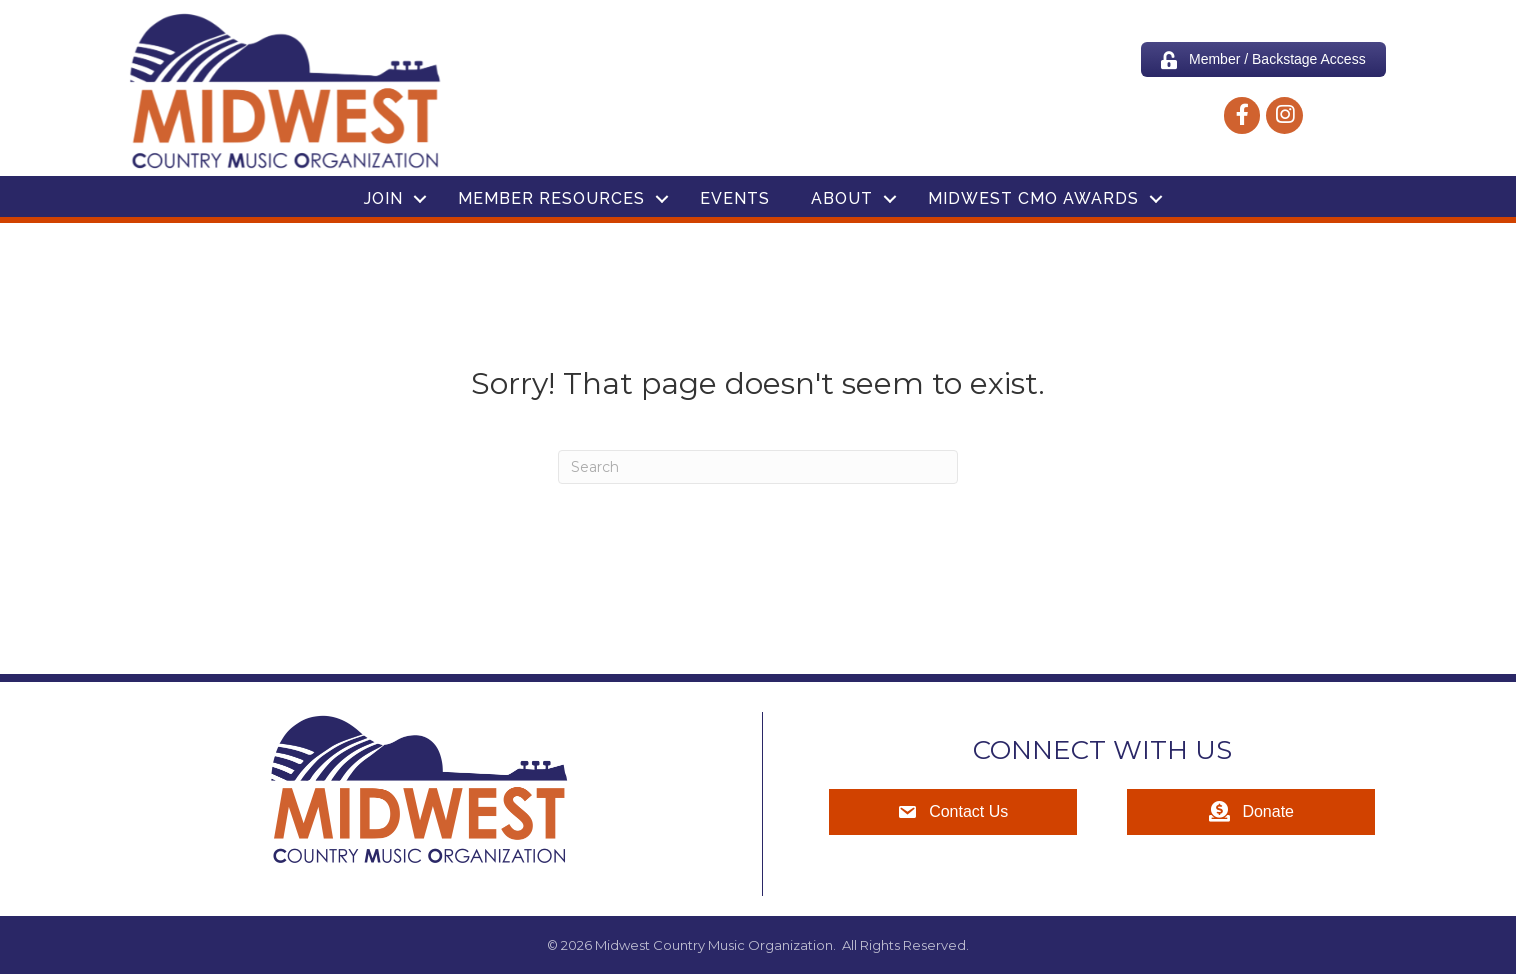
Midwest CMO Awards (1033, 198)
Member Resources (551, 198)
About (842, 198)
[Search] (758, 467)
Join (383, 198)
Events (735, 198)
